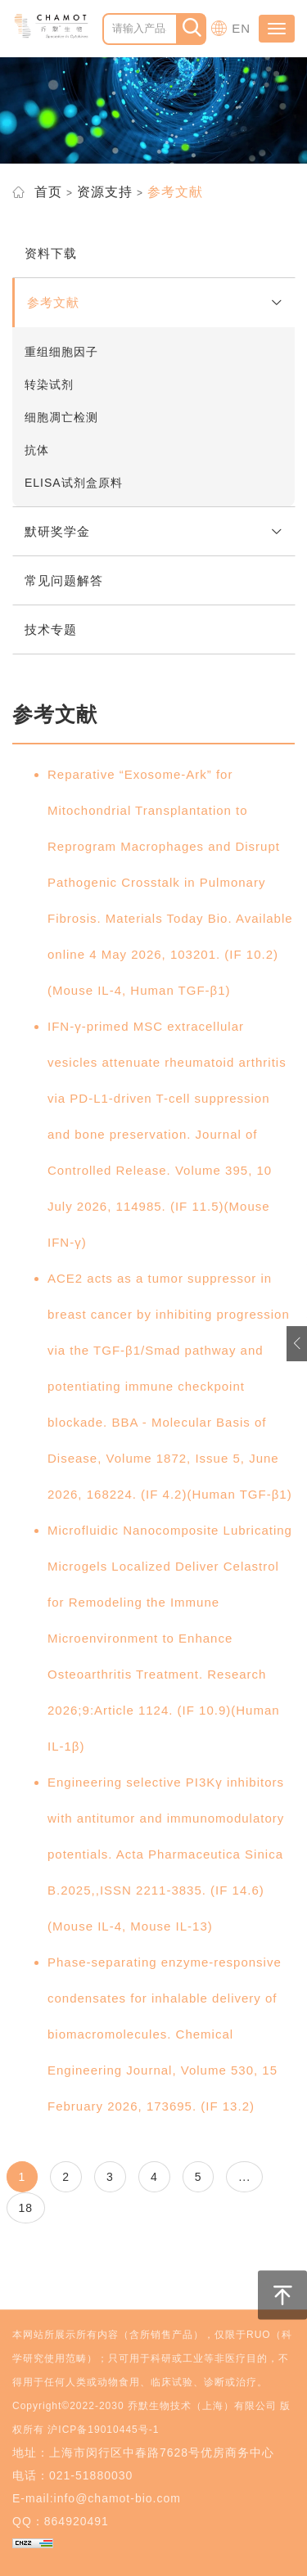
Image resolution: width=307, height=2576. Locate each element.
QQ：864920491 (60, 2521)
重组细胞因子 (61, 351)
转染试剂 (49, 384)
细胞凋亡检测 (61, 417)
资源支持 (105, 192)
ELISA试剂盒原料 (74, 482)
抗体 (37, 449)
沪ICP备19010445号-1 (103, 2429)
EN (241, 28)
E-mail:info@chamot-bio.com (96, 2498)
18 (26, 2207)
